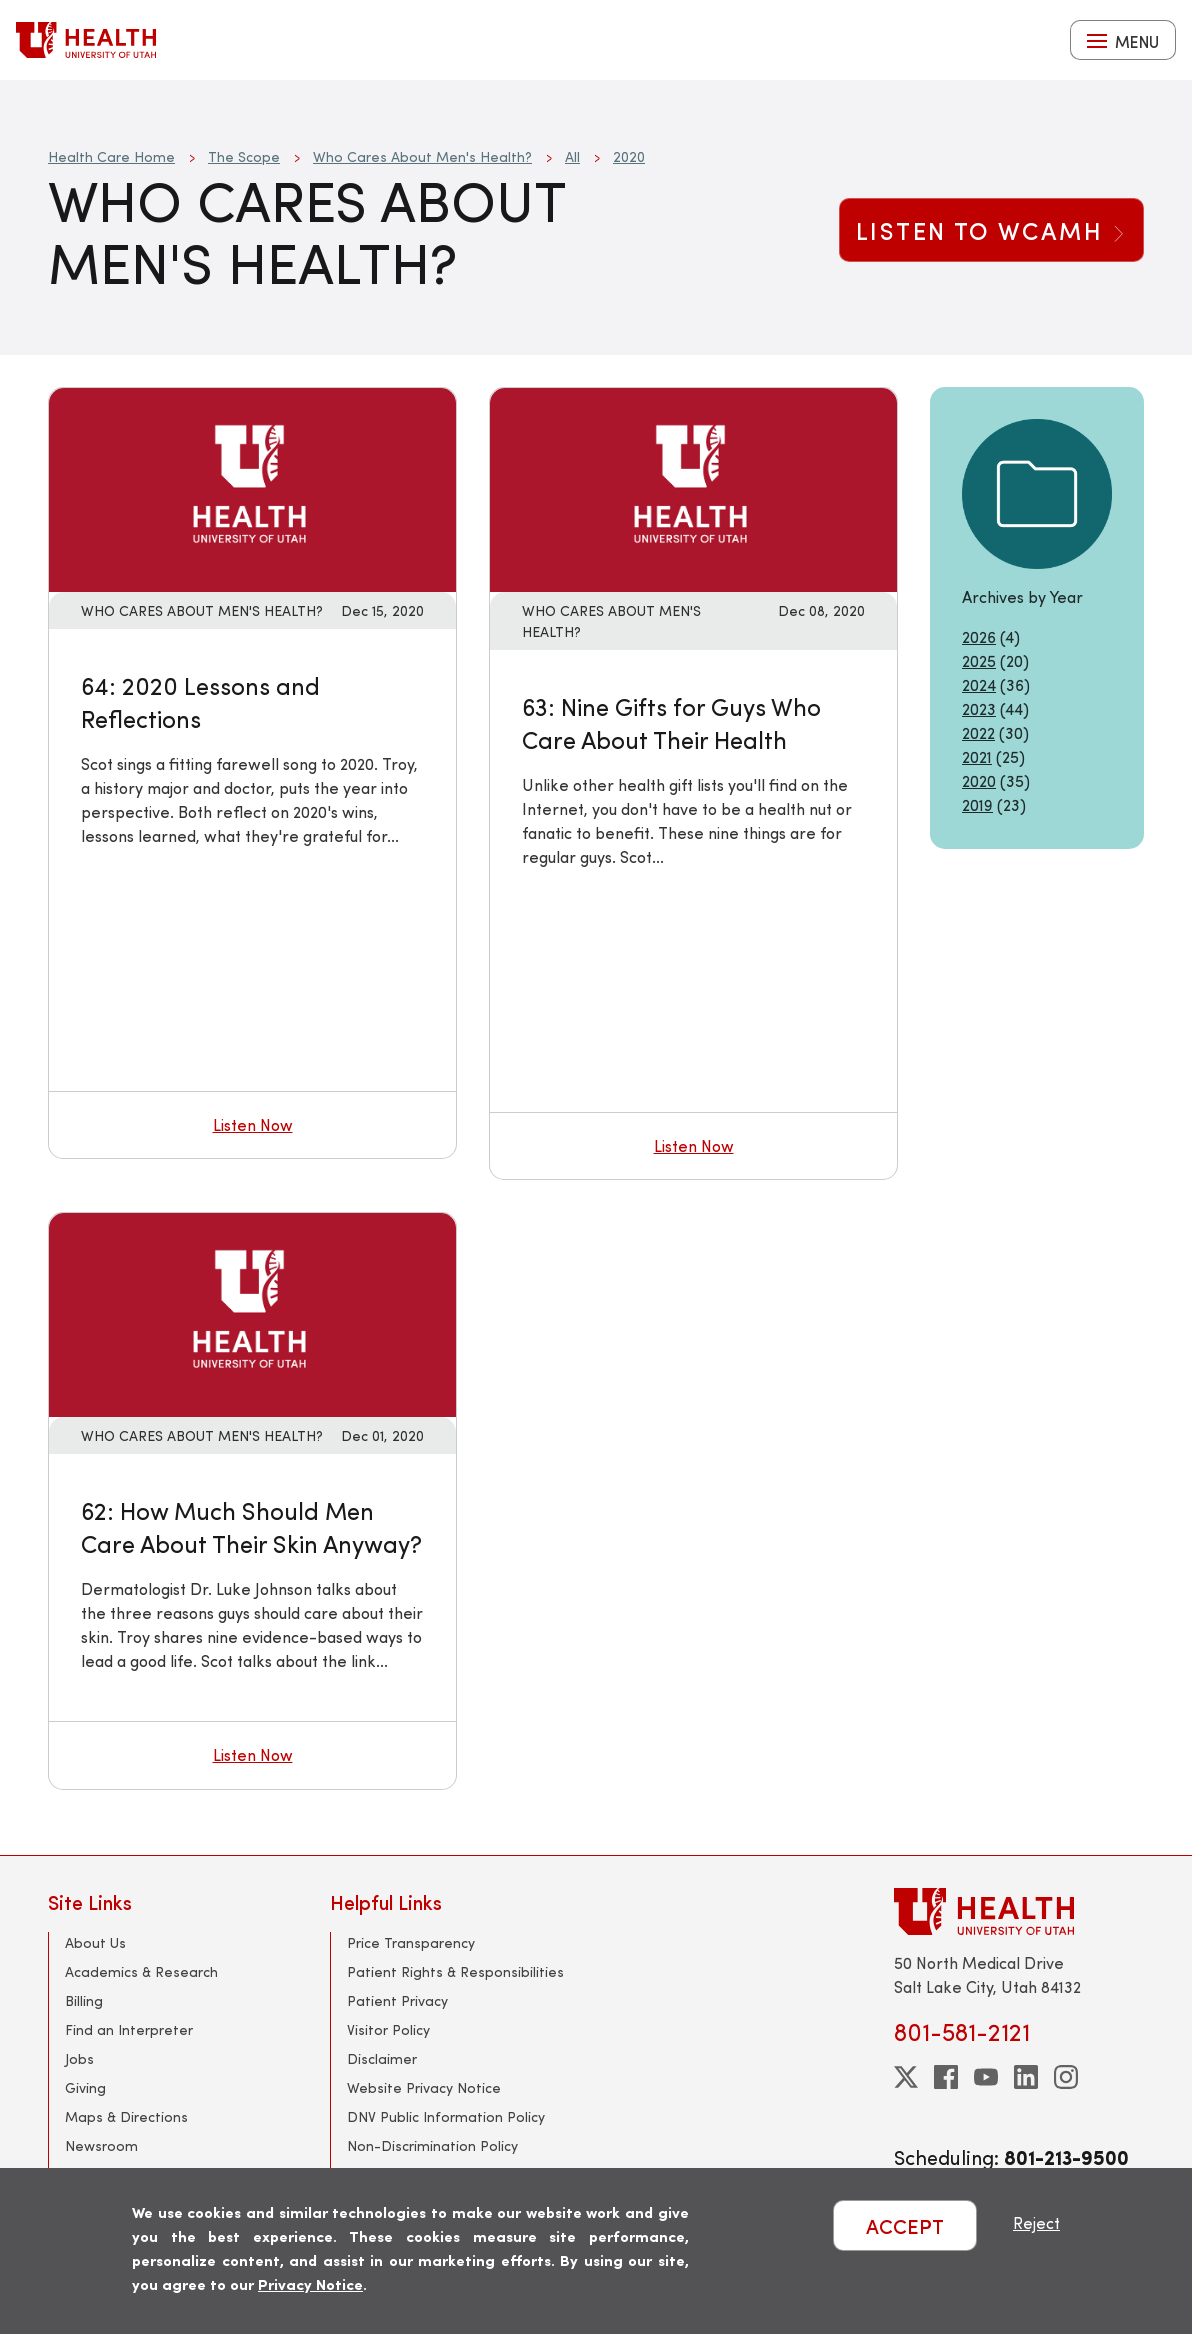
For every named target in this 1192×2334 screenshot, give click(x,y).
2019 (977, 804)
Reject (1036, 2222)
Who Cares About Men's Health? (422, 156)
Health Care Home (111, 156)
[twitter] (906, 2077)
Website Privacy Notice (424, 2087)
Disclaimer (382, 2058)
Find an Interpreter (129, 2029)
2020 (629, 156)
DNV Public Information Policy (446, 2116)
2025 (979, 660)
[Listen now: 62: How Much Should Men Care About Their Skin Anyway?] (252, 1312)
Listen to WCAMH (991, 230)
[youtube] (986, 2077)
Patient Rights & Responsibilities (455, 1971)
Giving (85, 2087)
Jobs (79, 2058)
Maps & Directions (126, 2116)
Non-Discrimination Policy (432, 2145)
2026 (979, 636)
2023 (979, 708)
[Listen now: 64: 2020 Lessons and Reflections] (252, 487)
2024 (979, 684)
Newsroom (101, 2145)
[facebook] (946, 2077)
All (572, 156)
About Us (95, 1942)
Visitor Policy (388, 2029)
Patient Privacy (397, 2000)
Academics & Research (141, 1971)
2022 (978, 732)
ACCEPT (905, 2225)
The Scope (244, 156)
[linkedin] (1026, 2077)
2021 (977, 756)
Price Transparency (411, 1942)
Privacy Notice (310, 2283)
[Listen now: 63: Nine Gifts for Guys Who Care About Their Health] (693, 487)
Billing (84, 2000)
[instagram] (1066, 2077)
